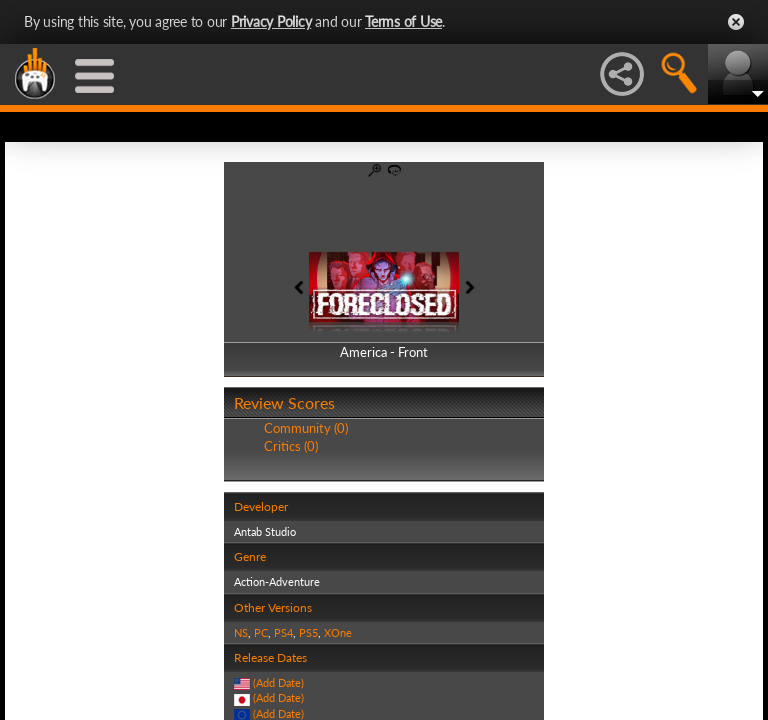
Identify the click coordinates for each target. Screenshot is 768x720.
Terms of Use (403, 21)
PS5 (308, 632)
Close (736, 22)
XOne (338, 632)
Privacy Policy (271, 21)
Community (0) (306, 428)
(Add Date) (278, 682)
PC (261, 632)
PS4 (283, 632)
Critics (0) (291, 446)
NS (241, 632)
